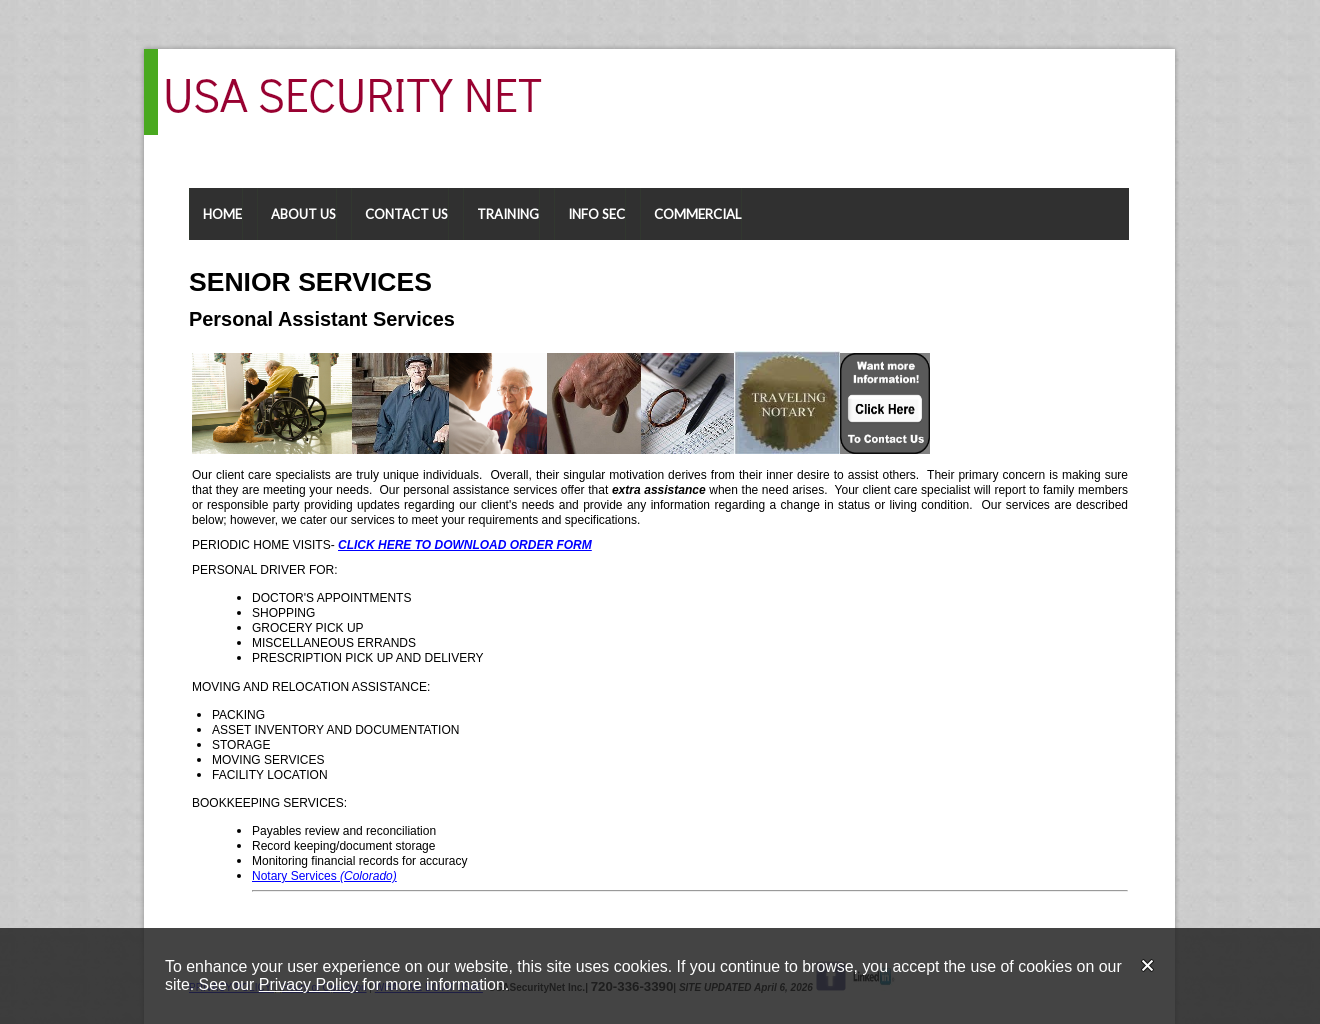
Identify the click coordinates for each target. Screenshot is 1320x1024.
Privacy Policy (308, 984)
